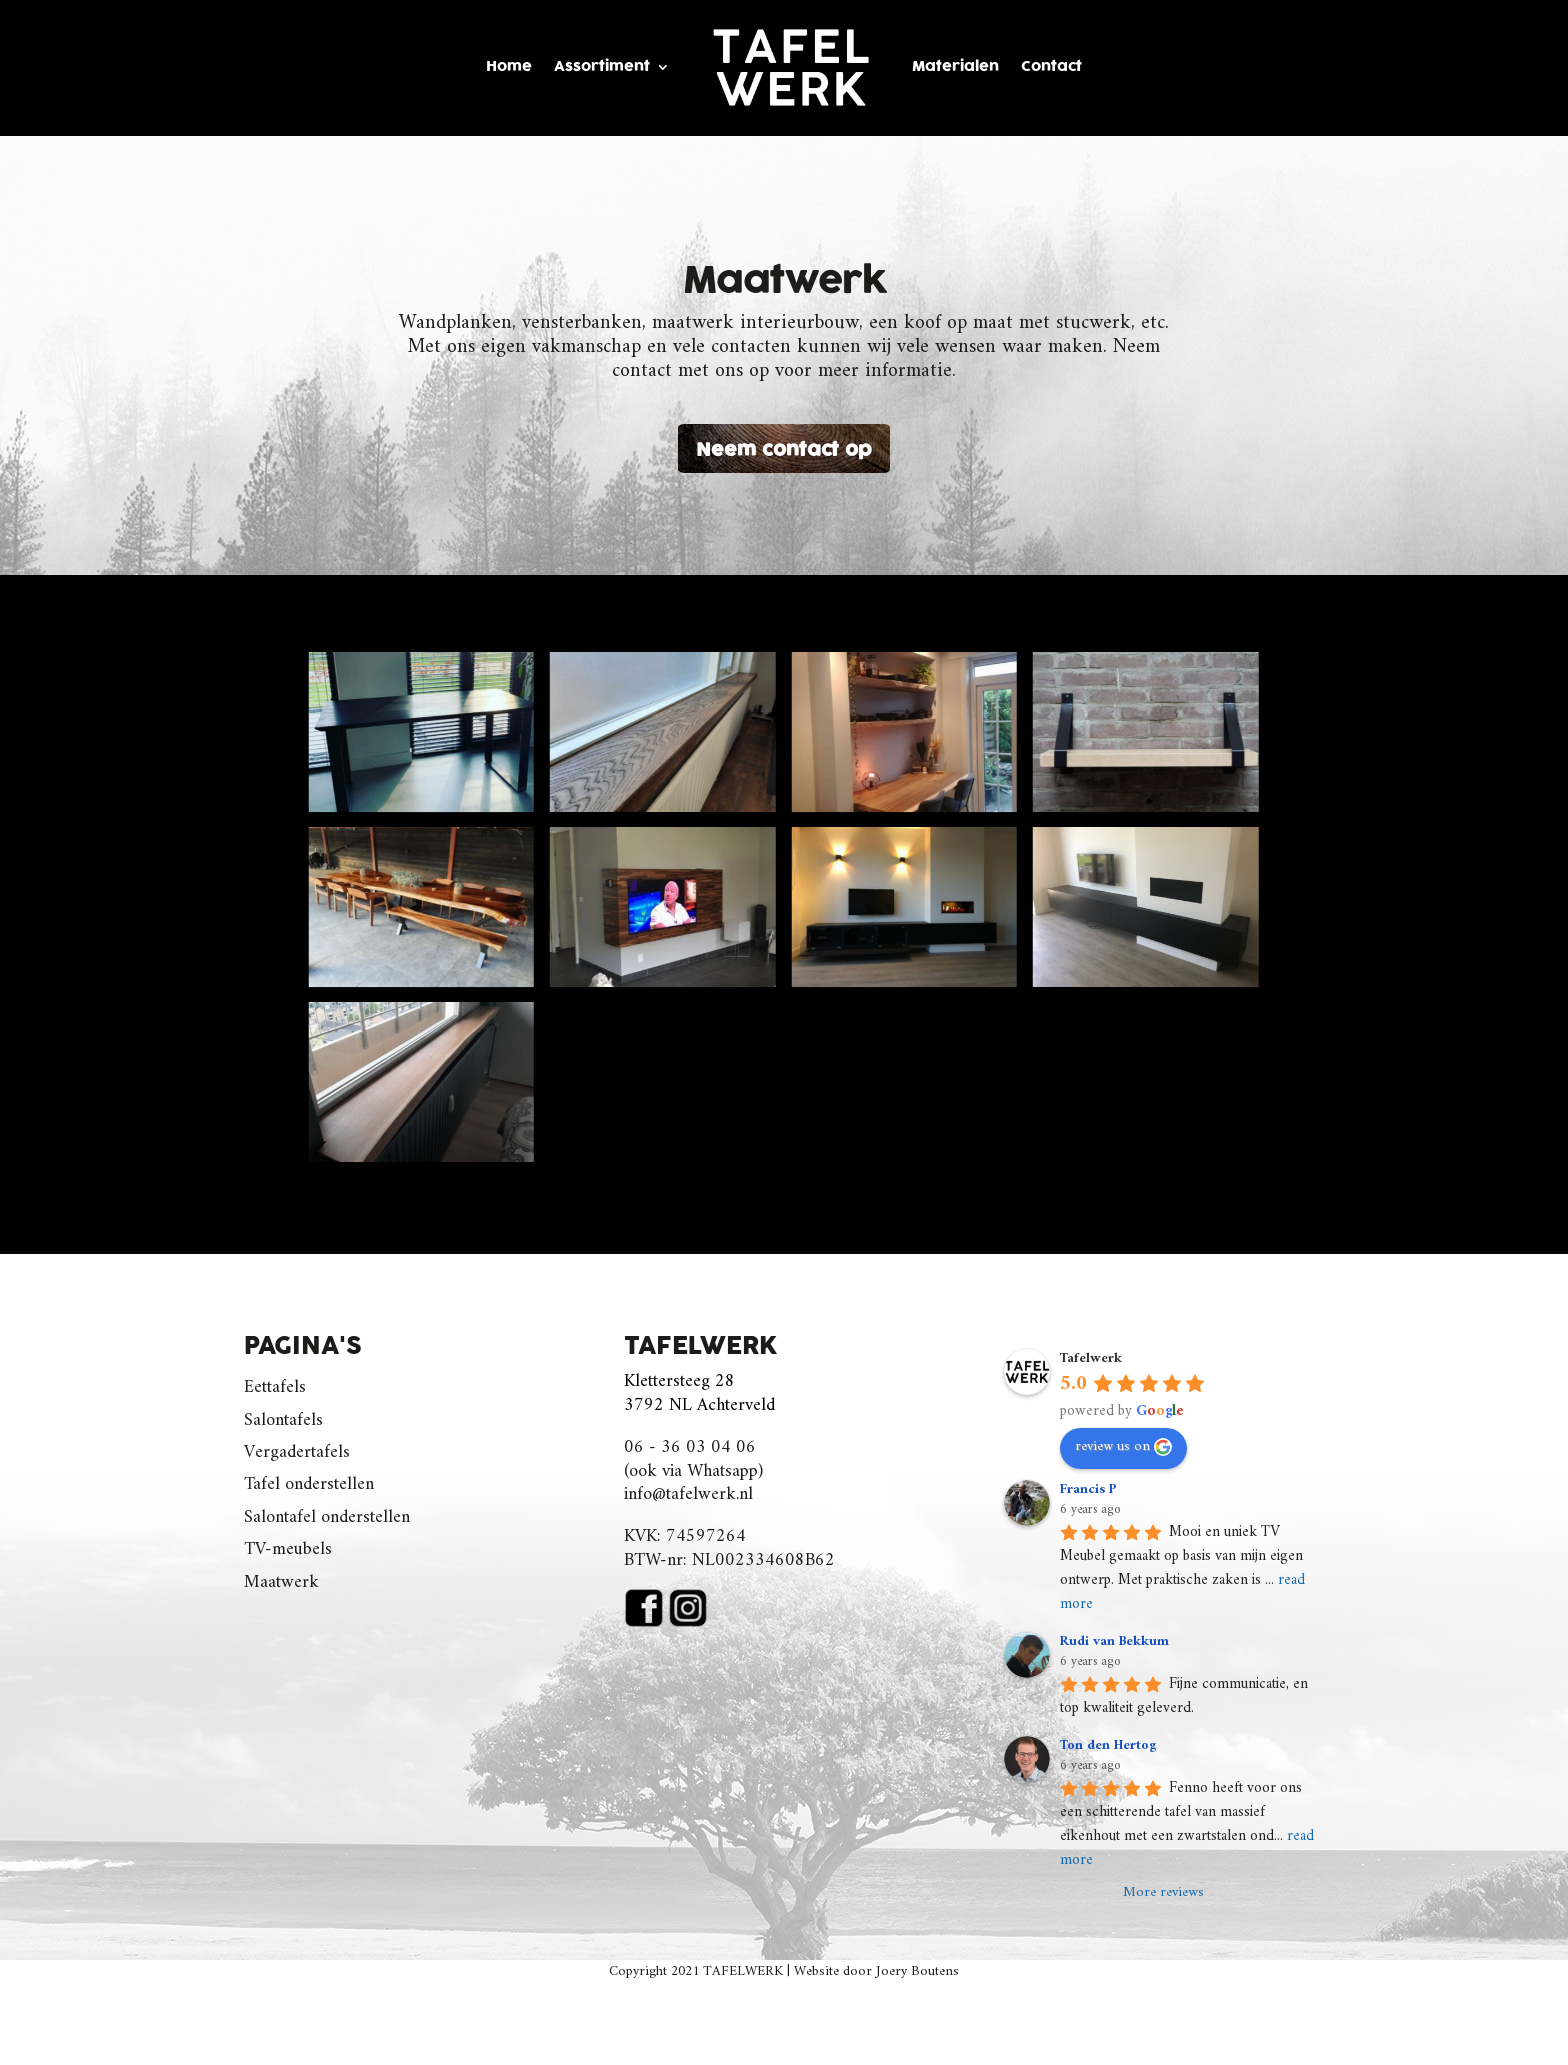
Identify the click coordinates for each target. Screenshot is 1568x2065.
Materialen (955, 66)
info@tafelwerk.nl (688, 1494)
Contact (1051, 66)
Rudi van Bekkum (1114, 1641)
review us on (1123, 1446)
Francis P (1088, 1489)
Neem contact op (784, 450)
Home (509, 66)
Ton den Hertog (1108, 1745)
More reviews (1163, 1893)
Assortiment (602, 66)
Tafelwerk (1091, 1358)
